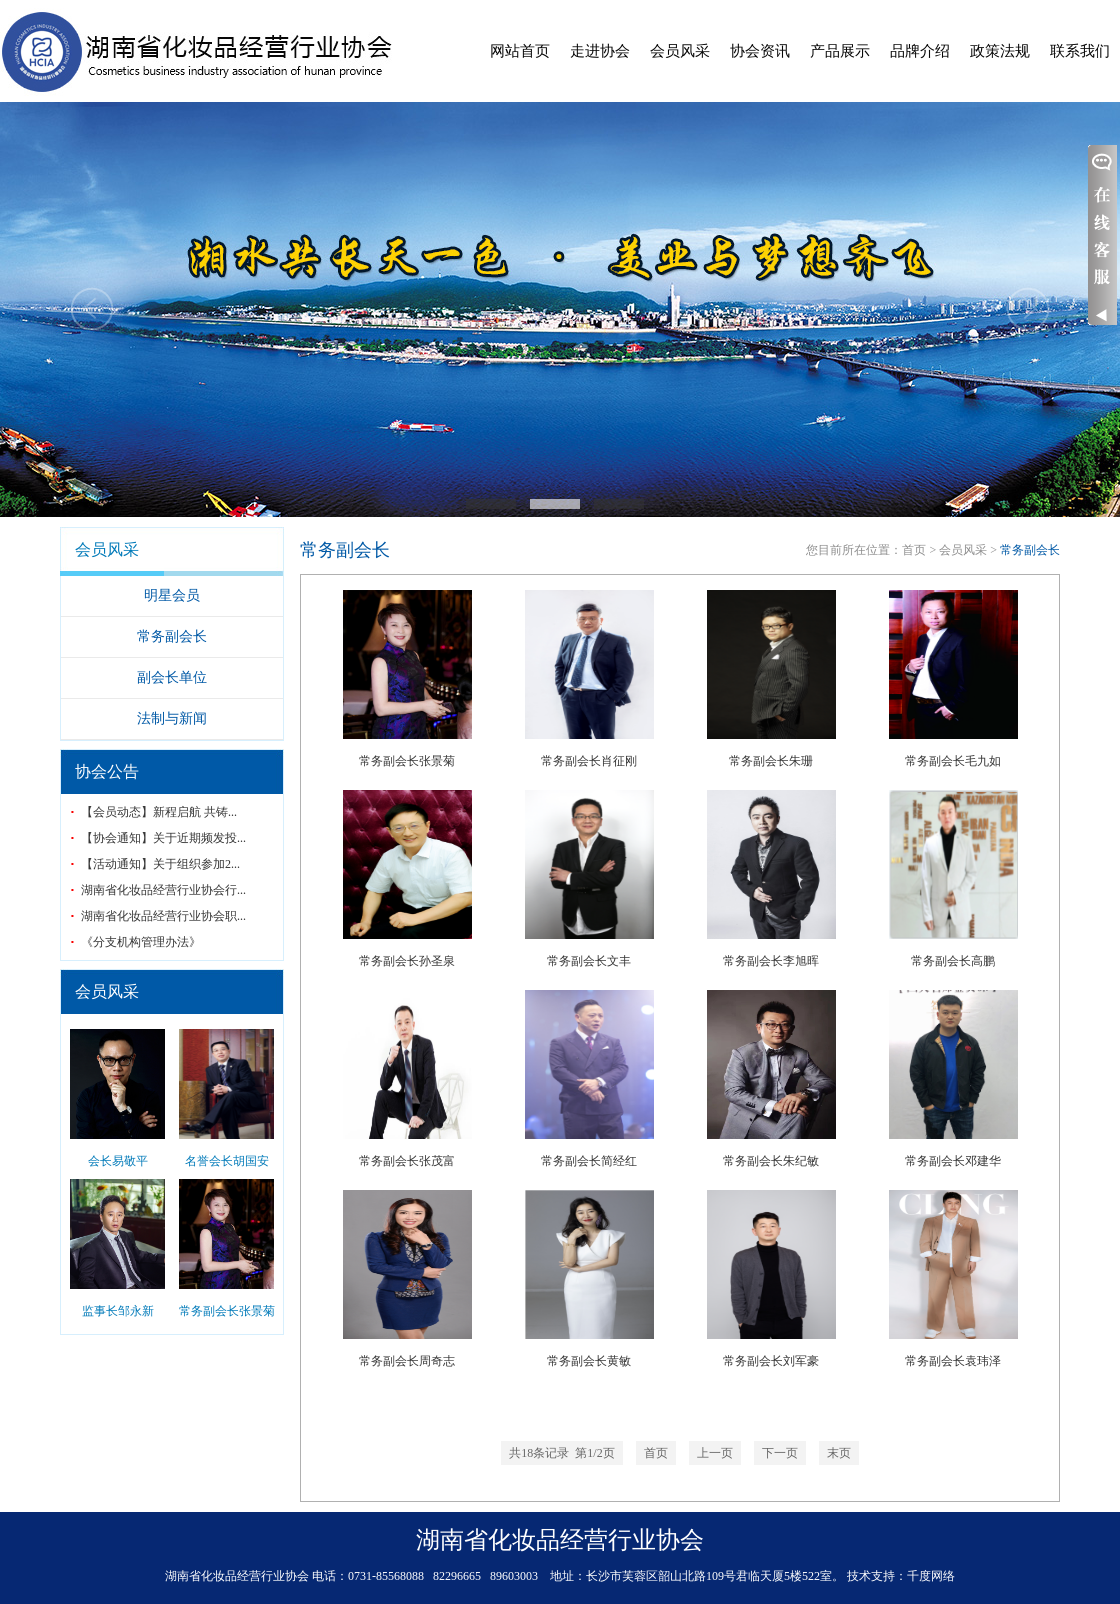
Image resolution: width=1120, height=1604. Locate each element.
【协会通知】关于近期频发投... (163, 838)
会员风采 (680, 51)
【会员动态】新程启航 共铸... (159, 812)
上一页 (715, 1453)
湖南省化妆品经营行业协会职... (163, 916)
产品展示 (840, 51)
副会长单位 (172, 677)
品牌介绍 (920, 51)
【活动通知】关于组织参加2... (160, 864)
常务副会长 (172, 636)
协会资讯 (760, 51)
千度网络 (931, 1576)
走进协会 (600, 51)
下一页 (780, 1453)
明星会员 (172, 595)
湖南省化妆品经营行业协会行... (163, 890)
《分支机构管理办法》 (141, 942)
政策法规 (1000, 51)
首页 (914, 550)
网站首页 (520, 51)
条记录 (561, 1453)
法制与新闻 (172, 718)
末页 (839, 1453)
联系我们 (1080, 51)
